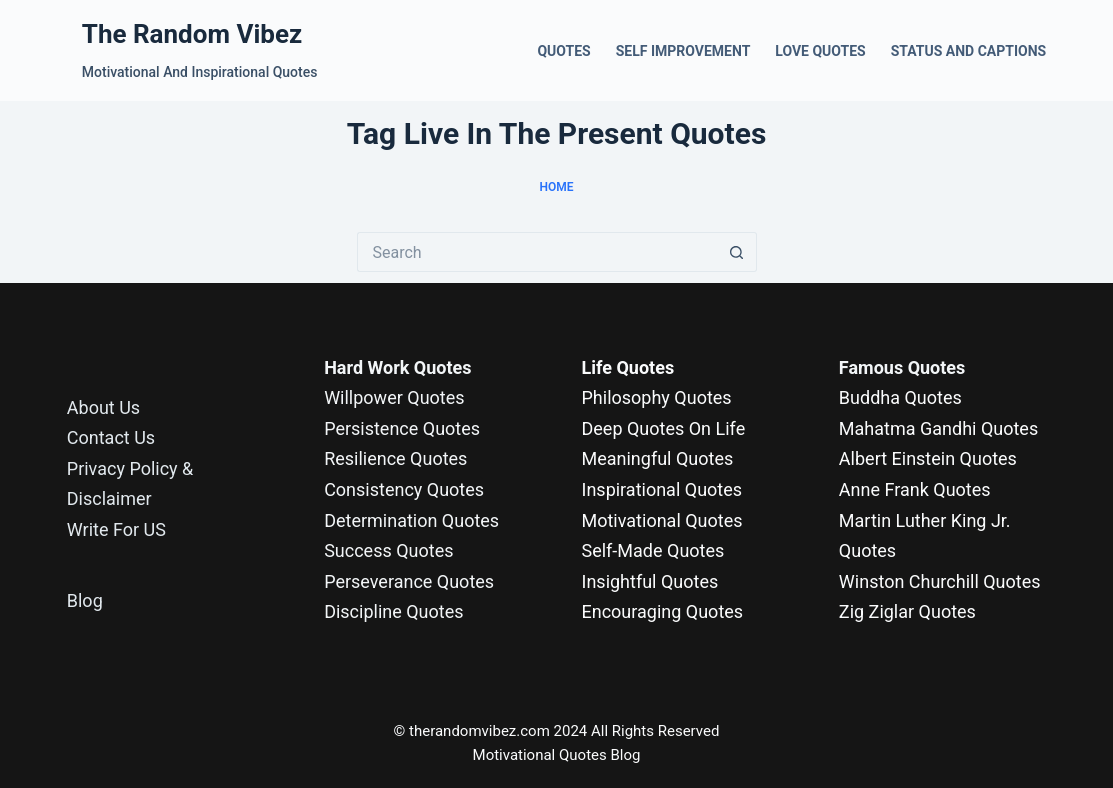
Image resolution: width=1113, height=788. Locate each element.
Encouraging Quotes (663, 611)
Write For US (116, 529)
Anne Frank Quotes (915, 489)
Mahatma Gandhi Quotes (938, 428)
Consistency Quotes (404, 489)
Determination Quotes (411, 520)
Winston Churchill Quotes (940, 581)
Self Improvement (683, 51)
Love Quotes (820, 51)
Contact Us (111, 437)
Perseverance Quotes (409, 581)
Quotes (563, 51)
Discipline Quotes (393, 611)
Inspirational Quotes (662, 489)
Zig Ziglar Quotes (907, 611)
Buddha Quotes (900, 397)
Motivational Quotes (662, 520)
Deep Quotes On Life (664, 428)
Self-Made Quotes (653, 550)
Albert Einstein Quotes (928, 458)
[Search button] (737, 252)
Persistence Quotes (402, 428)
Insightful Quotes (650, 581)
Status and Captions (969, 51)
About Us (103, 407)
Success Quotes (388, 550)
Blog (85, 600)
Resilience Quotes (395, 458)
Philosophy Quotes (657, 397)
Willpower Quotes (394, 397)
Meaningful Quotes (658, 458)
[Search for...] (537, 252)
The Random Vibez (192, 34)
